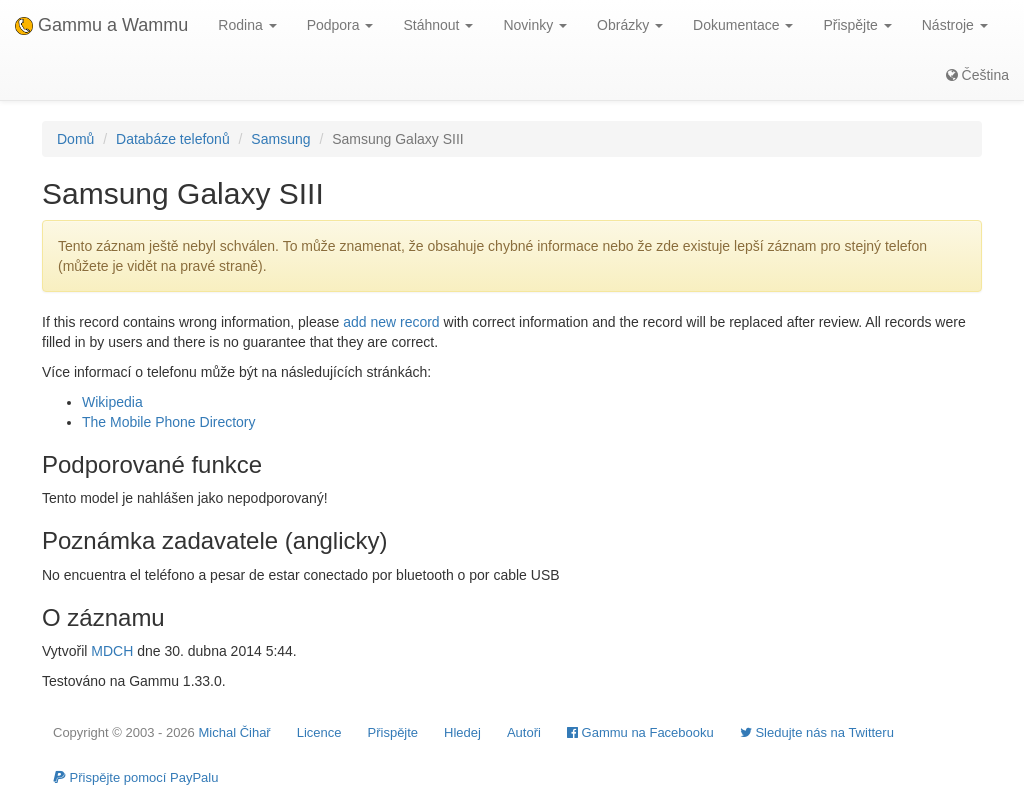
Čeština (977, 75)
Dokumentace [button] (743, 25)
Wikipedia (112, 402)
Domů (75, 139)
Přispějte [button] (857, 25)
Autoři (524, 732)
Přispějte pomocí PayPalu (135, 777)
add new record (391, 322)
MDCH (112, 651)
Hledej (462, 732)
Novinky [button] (535, 25)
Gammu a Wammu (101, 25)
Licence (319, 732)
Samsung (280, 139)
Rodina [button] (247, 25)
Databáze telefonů (173, 139)
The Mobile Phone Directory (169, 422)
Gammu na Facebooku (640, 732)
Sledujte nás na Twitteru (817, 732)
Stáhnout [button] (438, 25)
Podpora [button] (340, 25)
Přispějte (393, 732)
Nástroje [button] (955, 25)
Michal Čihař (234, 732)
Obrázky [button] (630, 25)
